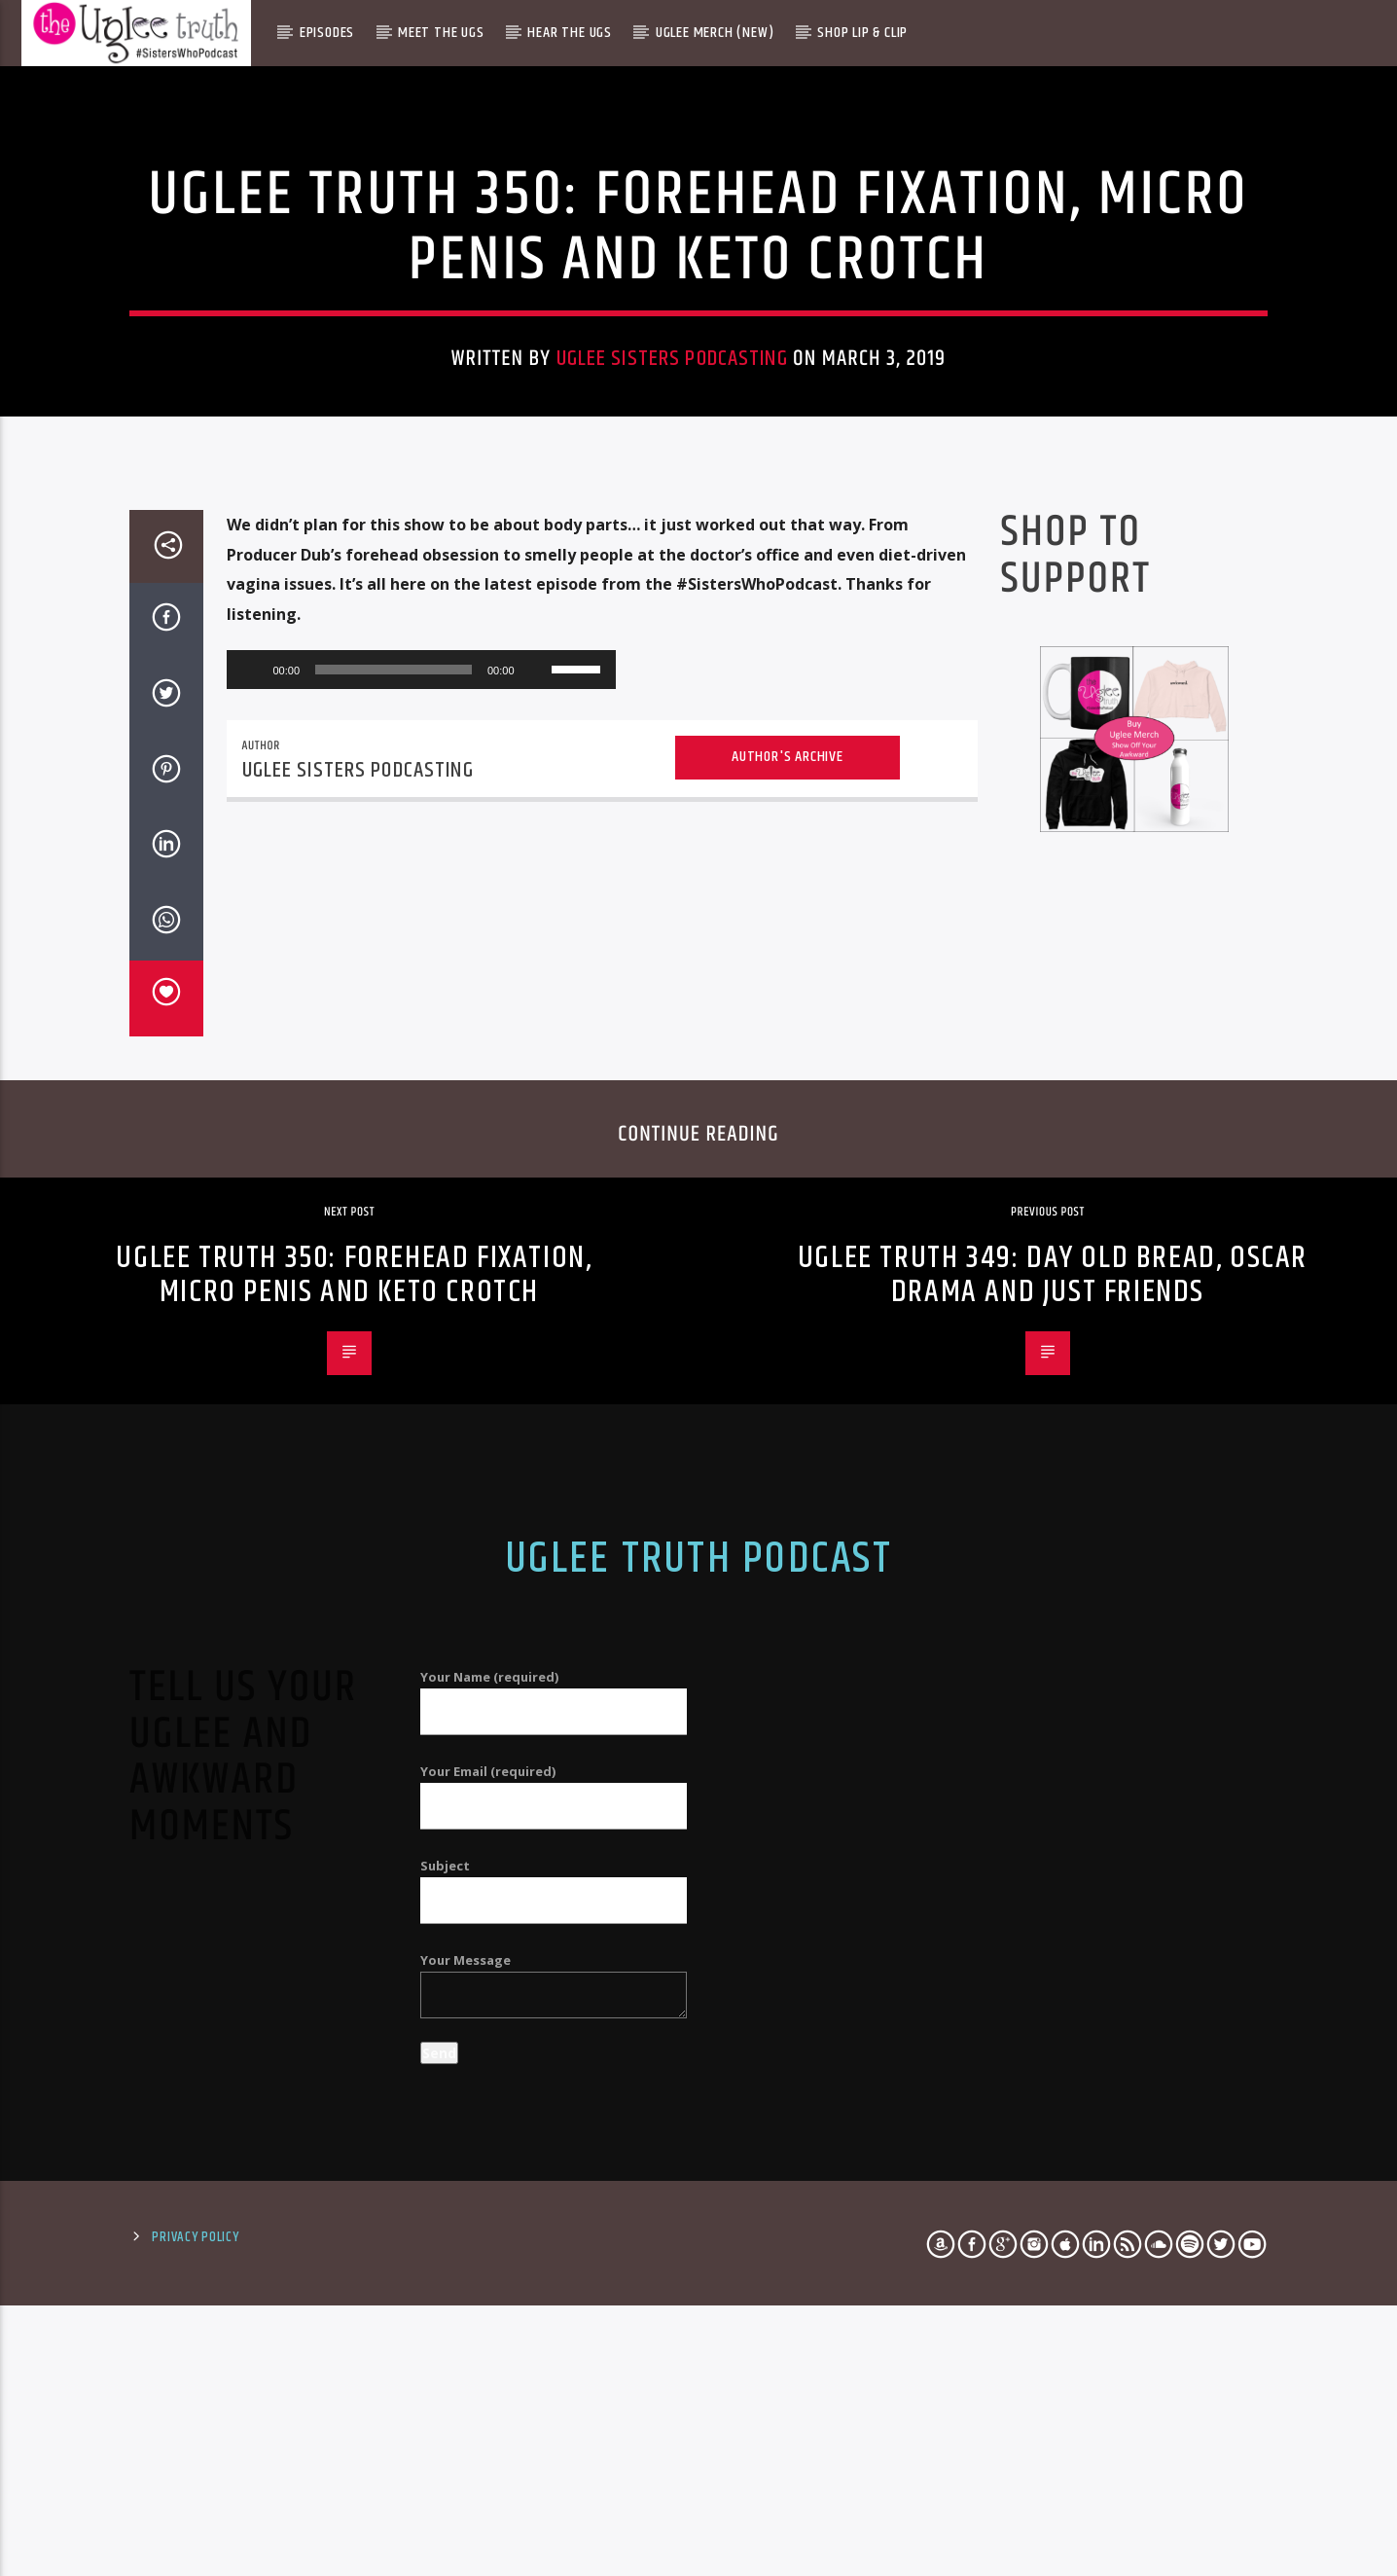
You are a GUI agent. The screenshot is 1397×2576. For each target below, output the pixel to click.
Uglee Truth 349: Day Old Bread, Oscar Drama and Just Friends (1052, 1877)
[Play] (252, 1272)
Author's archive (787, 1359)
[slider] (393, 1272)
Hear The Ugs (569, 32)
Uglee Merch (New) (715, 32)
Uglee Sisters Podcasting (672, 633)
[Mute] (536, 1272)
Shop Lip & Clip (862, 32)
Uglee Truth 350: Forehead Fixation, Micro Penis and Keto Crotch (353, 1877)
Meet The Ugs (441, 32)
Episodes (327, 32)
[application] (421, 1271)
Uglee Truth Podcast (698, 2160)
